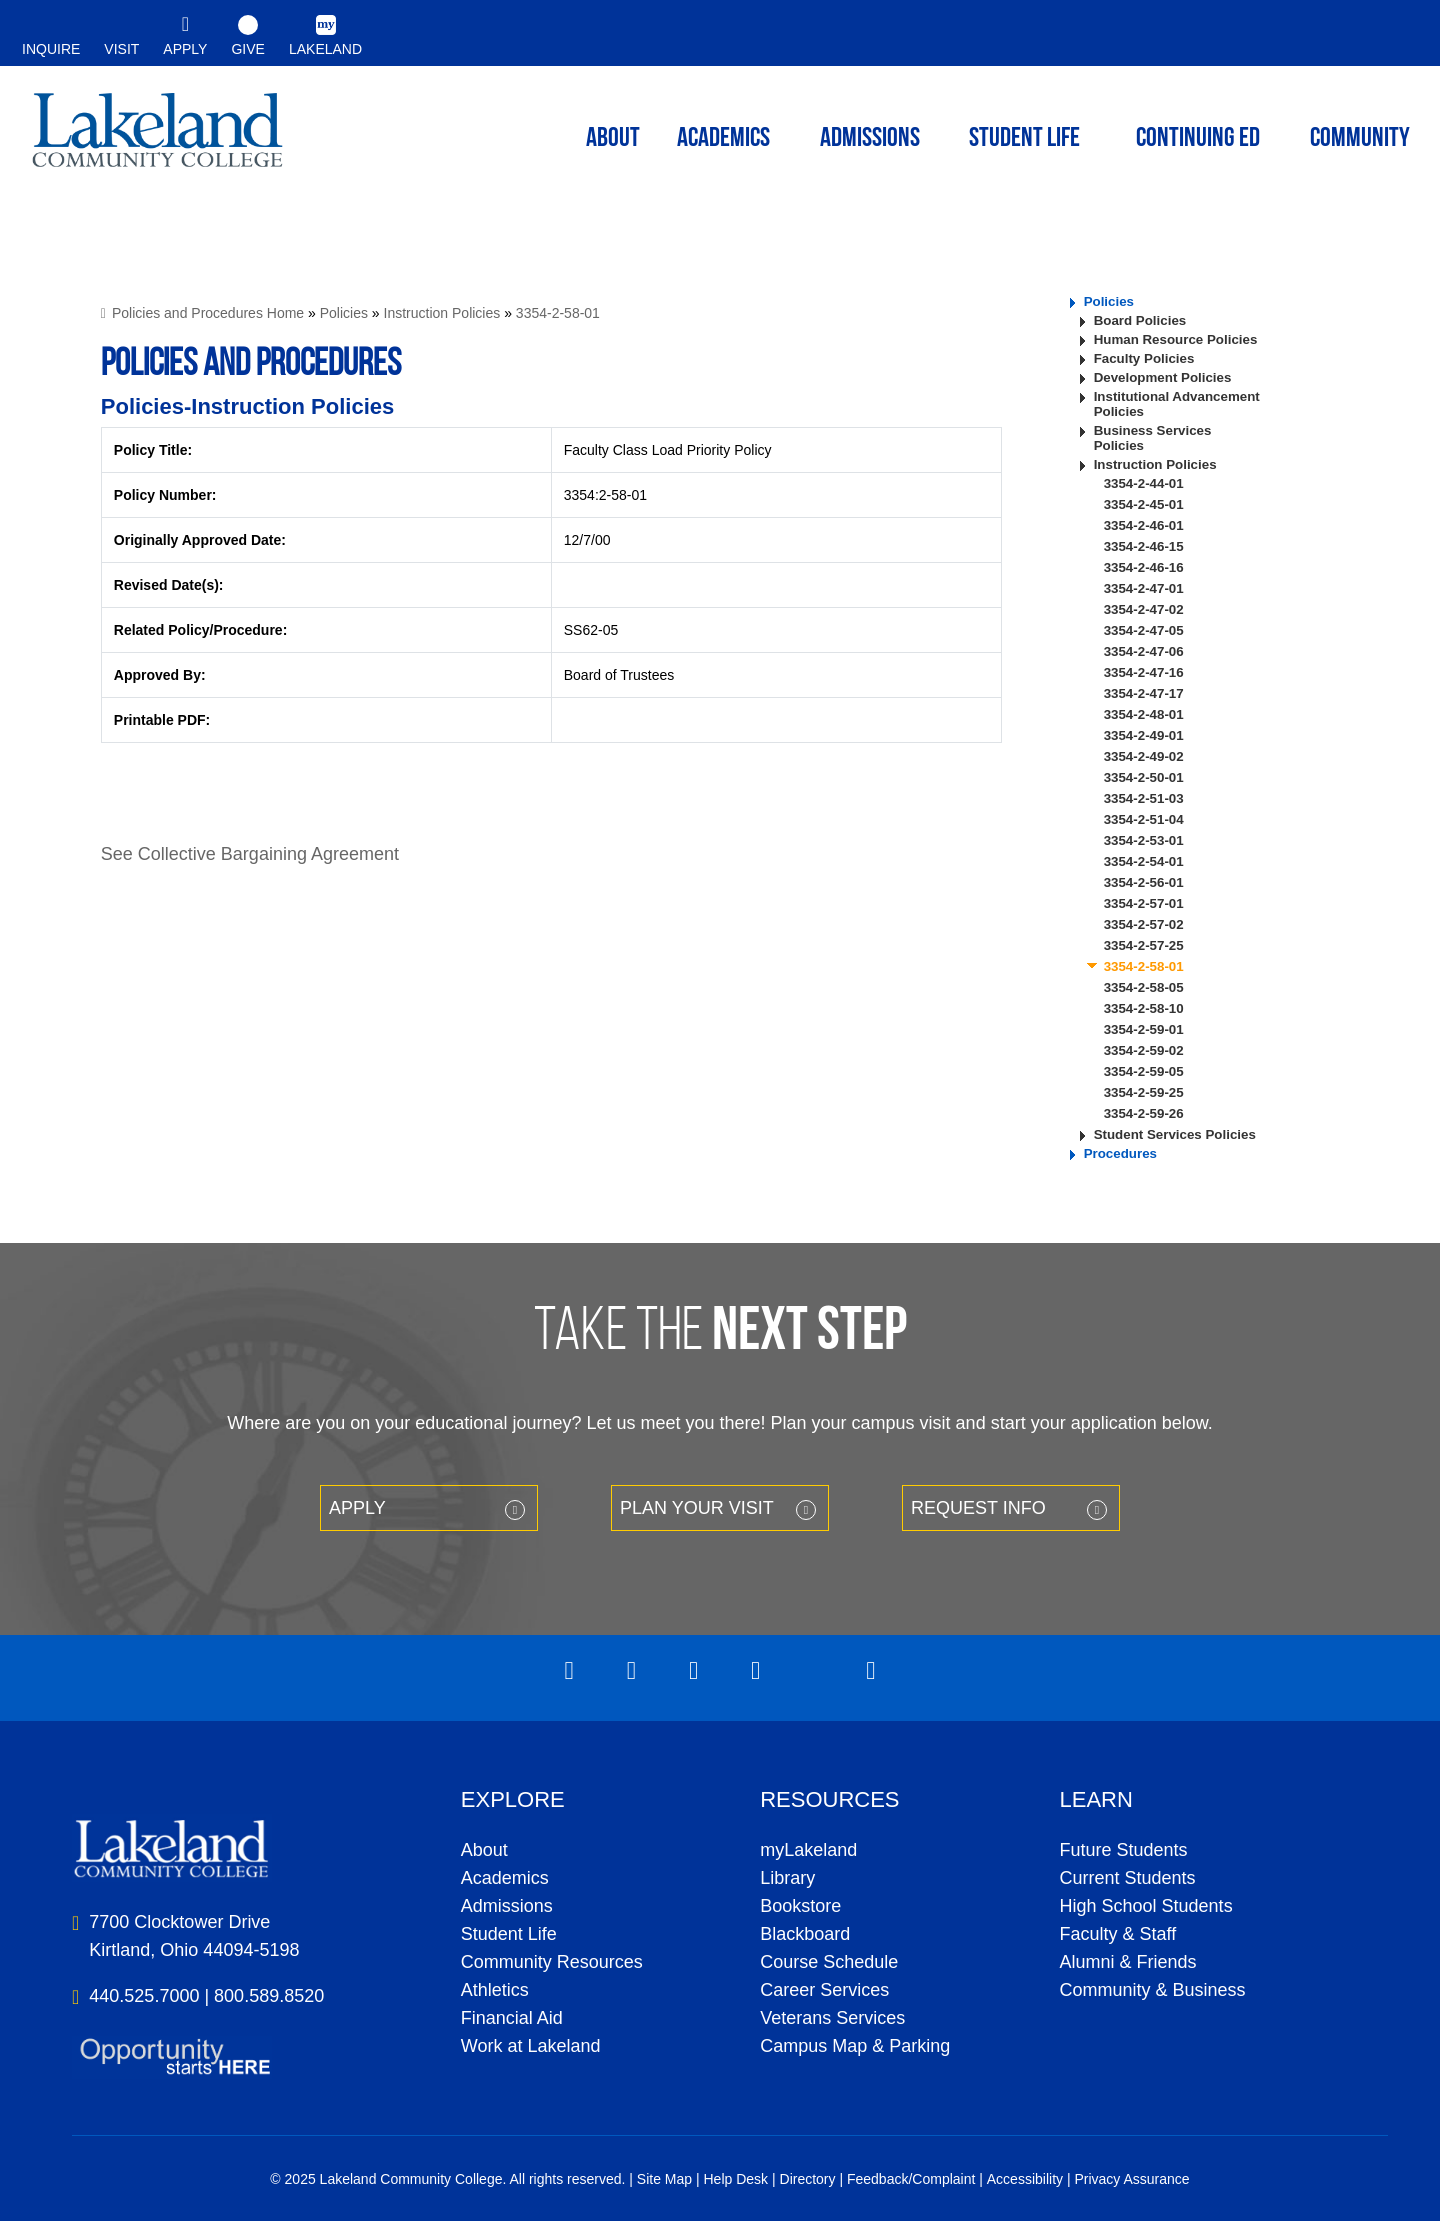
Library (787, 1878)
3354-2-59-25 (1144, 1092)
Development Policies (1163, 377)
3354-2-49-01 (1144, 735)
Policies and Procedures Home (208, 313)
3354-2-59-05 (1144, 1071)
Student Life (1024, 139)
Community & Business (1153, 1990)
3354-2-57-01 (1144, 903)
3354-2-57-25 (1144, 945)
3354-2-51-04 (1144, 819)
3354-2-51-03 (1144, 798)
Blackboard (805, 1934)
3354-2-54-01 (1144, 861)
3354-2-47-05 (1144, 630)
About (484, 1850)
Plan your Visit (697, 1508)
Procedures (1120, 1153)
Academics (505, 1878)
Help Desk (736, 2179)
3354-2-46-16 (1144, 567)
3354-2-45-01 (1144, 504)
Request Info (978, 1508)
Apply (357, 1508)
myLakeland (157, 136)
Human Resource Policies (1176, 339)
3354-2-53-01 (1144, 840)
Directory (808, 2179)
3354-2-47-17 (1144, 693)
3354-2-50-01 (1144, 777)
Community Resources (552, 1962)
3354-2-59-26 (1144, 1113)
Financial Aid (512, 2018)
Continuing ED (1198, 139)
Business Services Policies (1153, 438)
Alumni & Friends (1128, 1962)
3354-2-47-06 (1144, 651)
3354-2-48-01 (1144, 714)
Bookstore (800, 1906)
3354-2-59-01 (1144, 1029)
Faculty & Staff (1118, 1934)
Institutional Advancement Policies (1177, 404)
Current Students (1128, 1878)
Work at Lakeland (531, 2046)
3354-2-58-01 (558, 313)
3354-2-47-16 (1144, 672)
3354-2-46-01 (1144, 525)
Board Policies (1140, 320)
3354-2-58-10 (1144, 1008)
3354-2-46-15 (1144, 546)
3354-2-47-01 (1144, 588)
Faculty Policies (1144, 358)
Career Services (824, 1990)
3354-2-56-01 (1144, 882)
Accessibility (1025, 2179)
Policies (344, 313)
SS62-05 (591, 630)
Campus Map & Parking (855, 2046)
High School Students (1146, 1906)
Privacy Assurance (1131, 2179)
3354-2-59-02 (1144, 1050)
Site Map (664, 2179)
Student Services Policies (1175, 1134)
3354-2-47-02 (1144, 609)
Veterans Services (832, 2018)
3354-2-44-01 (1144, 483)
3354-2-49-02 (1144, 756)
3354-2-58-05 (1144, 987)
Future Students (1124, 1850)
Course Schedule (829, 1962)
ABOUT (613, 139)
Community (1360, 139)
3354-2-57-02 (1144, 924)
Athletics (495, 1990)
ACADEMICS (723, 139)
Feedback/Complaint (911, 2179)
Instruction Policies (442, 313)
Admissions (870, 139)
